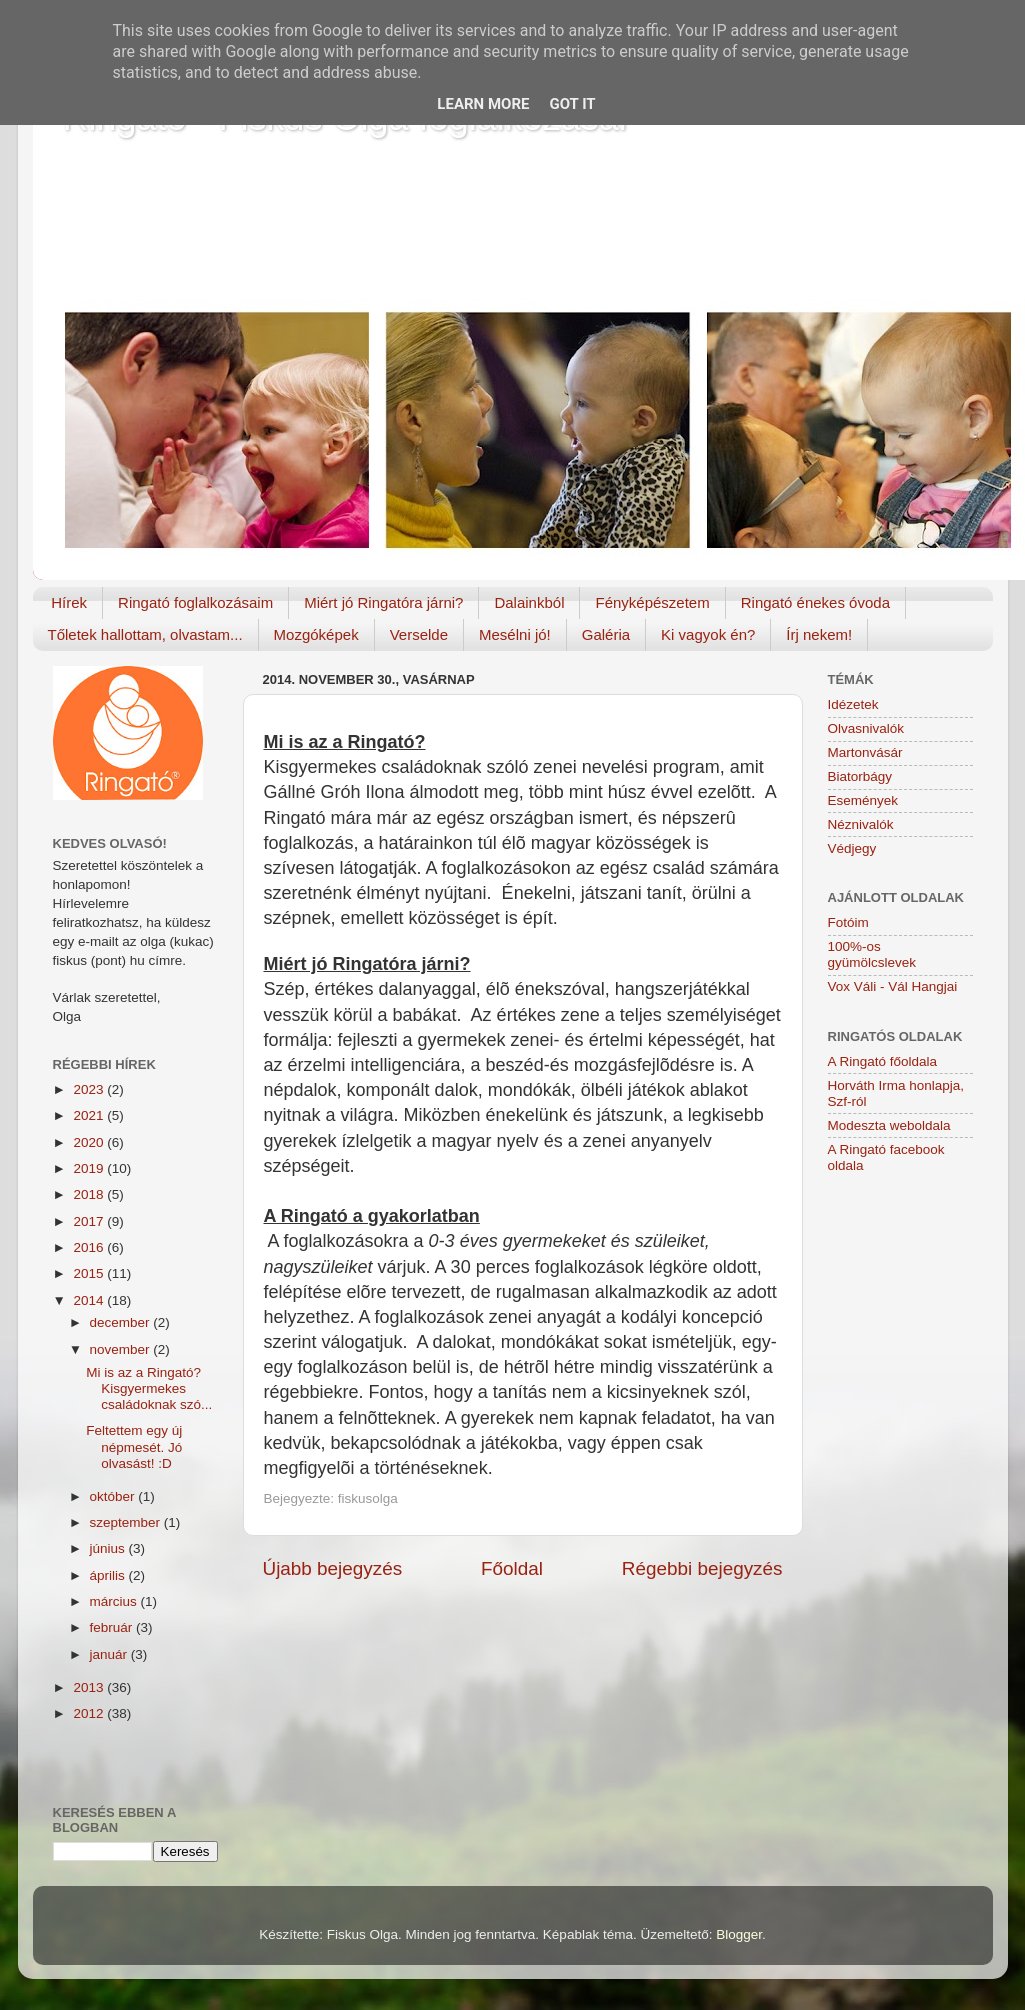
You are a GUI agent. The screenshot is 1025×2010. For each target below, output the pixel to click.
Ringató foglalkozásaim (195, 602)
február (113, 1627)
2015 (90, 1273)
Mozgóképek (316, 634)
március (115, 1601)
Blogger (739, 1934)
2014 (90, 1300)
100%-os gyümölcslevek (872, 954)
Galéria (606, 634)
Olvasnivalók (866, 728)
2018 (90, 1194)
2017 (90, 1221)
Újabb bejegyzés (333, 1568)
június (109, 1548)
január (110, 1654)
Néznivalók (861, 824)
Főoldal (512, 1568)
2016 (90, 1247)
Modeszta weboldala (889, 1125)
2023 (90, 1089)
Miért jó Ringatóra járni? (383, 602)
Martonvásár (865, 752)
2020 (90, 1142)
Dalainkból (529, 602)
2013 (90, 1687)
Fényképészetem (652, 602)
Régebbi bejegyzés (702, 1568)
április (109, 1575)
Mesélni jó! (515, 634)
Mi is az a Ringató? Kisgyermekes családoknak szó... (149, 1388)
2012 (90, 1713)
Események (863, 800)
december (122, 1322)
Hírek (69, 602)
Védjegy (852, 848)
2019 (90, 1168)
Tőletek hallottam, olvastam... (145, 634)
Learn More (483, 104)
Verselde (419, 634)
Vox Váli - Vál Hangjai (893, 986)
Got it (572, 104)
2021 (90, 1115)
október (114, 1496)
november (122, 1349)
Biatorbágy (860, 776)
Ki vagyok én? (708, 634)
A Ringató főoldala (883, 1061)
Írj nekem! (819, 634)
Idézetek (853, 704)
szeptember (127, 1522)
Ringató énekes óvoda (815, 602)
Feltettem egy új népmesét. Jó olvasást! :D (134, 1446)
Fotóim (848, 922)
